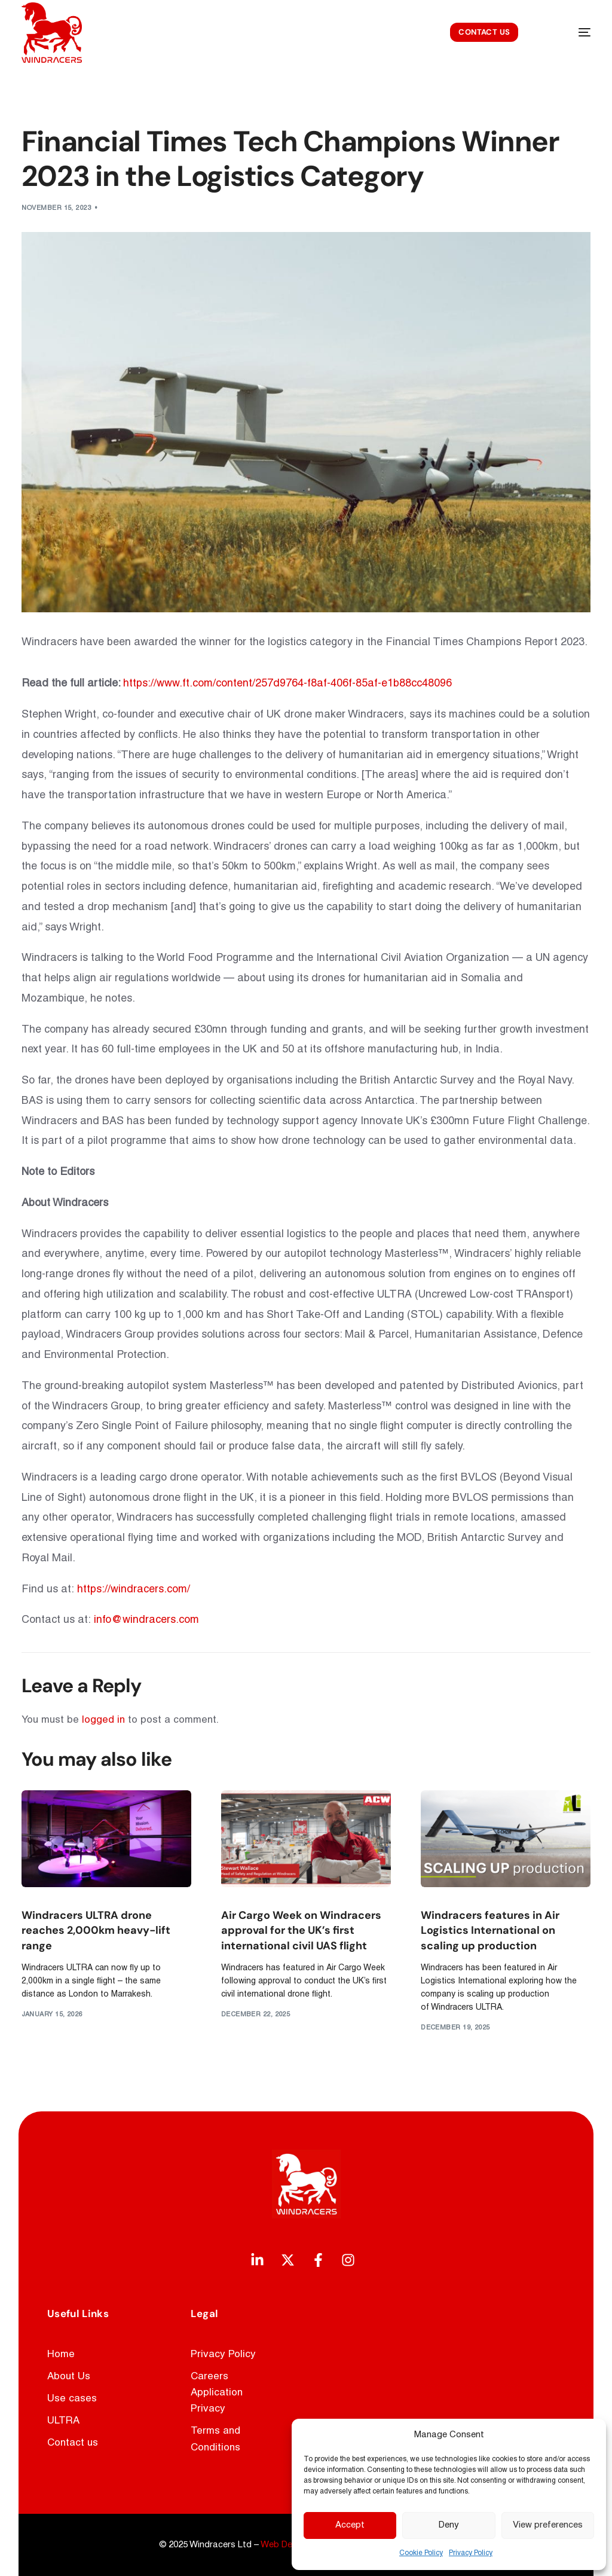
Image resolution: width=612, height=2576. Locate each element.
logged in (103, 1720)
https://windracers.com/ (133, 1590)
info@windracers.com (146, 1620)
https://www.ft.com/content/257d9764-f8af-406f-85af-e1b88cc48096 (287, 684)
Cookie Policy (421, 2553)
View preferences (548, 2525)
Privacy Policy (470, 2553)
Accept (350, 2525)
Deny (449, 2525)
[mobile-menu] (569, 32)
